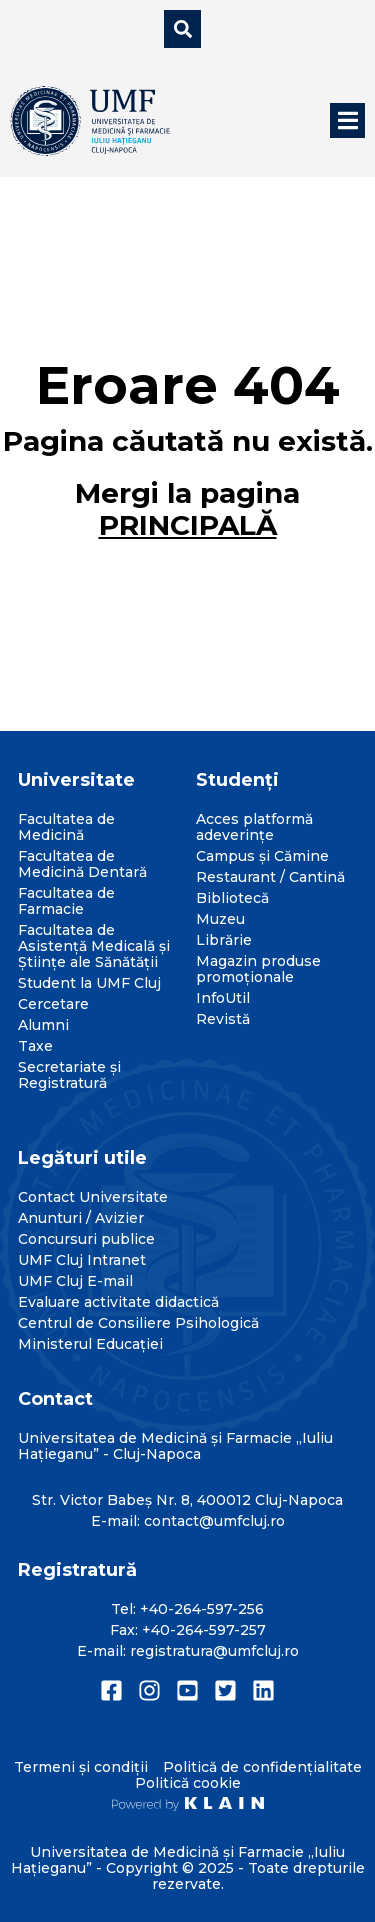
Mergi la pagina (187, 509)
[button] (347, 120)
